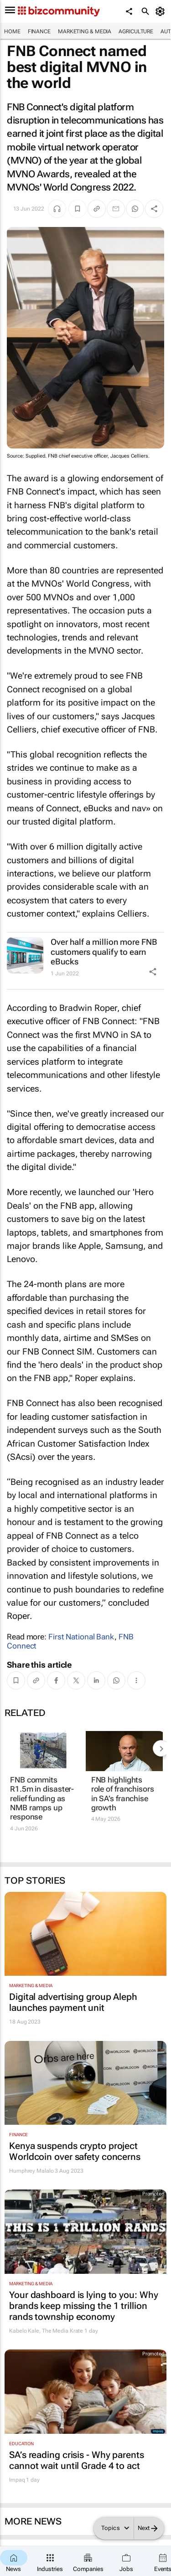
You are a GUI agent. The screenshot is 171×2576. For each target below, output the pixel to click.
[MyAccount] (162, 11)
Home (12, 31)
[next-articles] (161, 1748)
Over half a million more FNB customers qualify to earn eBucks (104, 951)
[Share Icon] (152, 971)
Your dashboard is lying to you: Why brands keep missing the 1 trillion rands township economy (83, 2305)
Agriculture (136, 31)
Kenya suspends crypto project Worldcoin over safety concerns (74, 2151)
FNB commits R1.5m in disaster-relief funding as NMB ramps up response (42, 1798)
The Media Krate (62, 2331)
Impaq (17, 2480)
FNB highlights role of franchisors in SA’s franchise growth (122, 1793)
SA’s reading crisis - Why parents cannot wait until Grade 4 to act (76, 2460)
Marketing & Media (84, 31)
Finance (39, 31)
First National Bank (81, 1636)
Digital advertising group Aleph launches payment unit (73, 2002)
